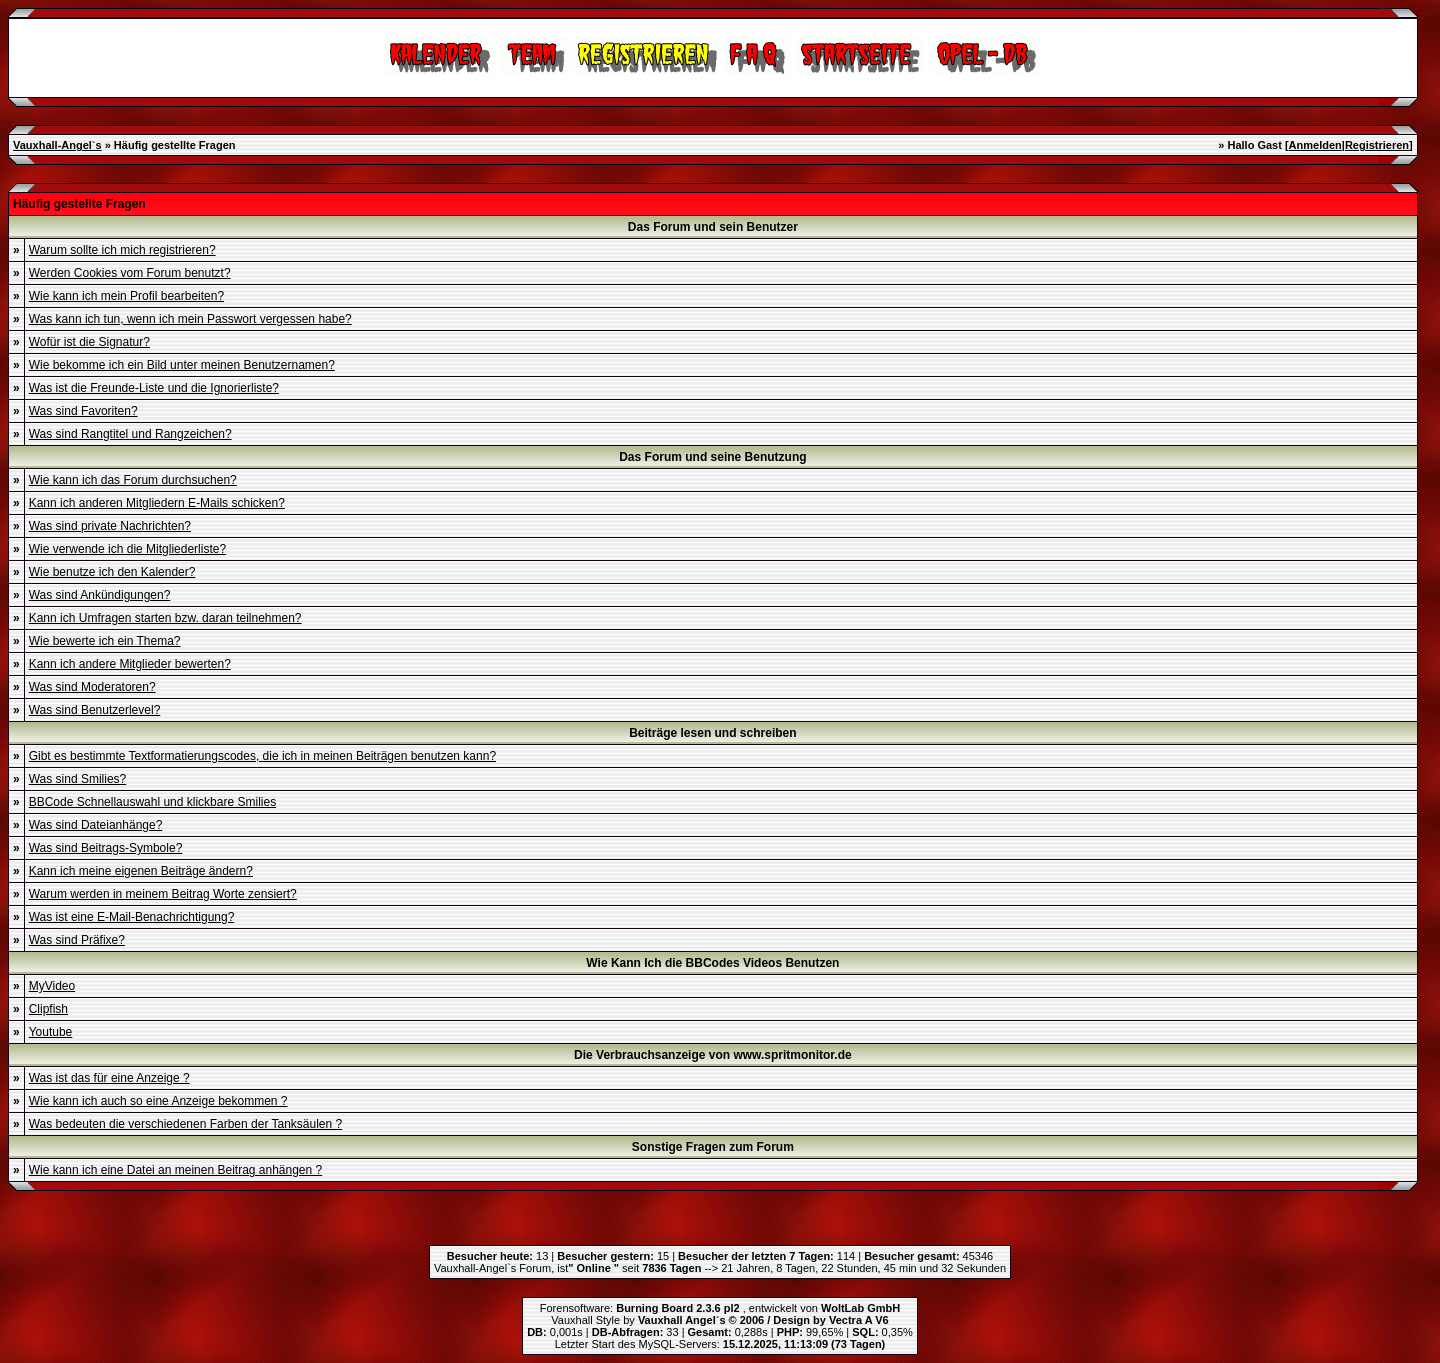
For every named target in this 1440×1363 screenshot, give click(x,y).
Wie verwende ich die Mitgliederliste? (127, 549)
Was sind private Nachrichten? (110, 526)
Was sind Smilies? (78, 779)
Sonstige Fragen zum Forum (713, 1147)
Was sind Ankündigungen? (100, 595)
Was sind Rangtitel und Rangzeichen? (130, 434)
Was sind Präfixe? (77, 940)
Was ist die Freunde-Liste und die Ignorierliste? (154, 388)
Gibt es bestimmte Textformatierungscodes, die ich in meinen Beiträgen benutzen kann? (262, 756)
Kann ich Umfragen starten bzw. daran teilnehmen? (165, 618)
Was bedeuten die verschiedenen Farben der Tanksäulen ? (186, 1124)
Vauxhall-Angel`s (57, 145)
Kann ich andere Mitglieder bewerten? (130, 664)
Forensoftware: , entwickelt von (720, 1308)
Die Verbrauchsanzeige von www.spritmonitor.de (713, 1055)
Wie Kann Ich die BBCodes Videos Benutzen (712, 963)
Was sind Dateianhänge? (96, 825)
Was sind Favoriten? (83, 411)
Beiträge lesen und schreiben (712, 733)
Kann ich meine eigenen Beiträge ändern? (141, 871)
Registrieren (1377, 145)
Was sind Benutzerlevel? (95, 710)
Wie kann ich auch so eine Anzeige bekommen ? (158, 1101)
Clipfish (48, 1009)
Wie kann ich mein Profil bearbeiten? (126, 296)
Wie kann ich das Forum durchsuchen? (133, 480)
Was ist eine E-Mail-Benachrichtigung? (132, 917)
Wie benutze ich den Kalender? (112, 572)
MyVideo (52, 986)
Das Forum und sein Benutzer (713, 227)
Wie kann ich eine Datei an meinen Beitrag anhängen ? (176, 1170)
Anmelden (1315, 145)
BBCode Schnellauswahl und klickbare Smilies (152, 802)
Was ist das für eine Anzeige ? (109, 1078)
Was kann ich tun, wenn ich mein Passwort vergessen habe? (190, 319)
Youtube (51, 1032)
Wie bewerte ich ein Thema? (105, 641)
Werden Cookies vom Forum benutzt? (130, 273)
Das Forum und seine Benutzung (712, 457)
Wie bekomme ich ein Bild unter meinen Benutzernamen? (182, 365)
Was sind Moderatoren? (92, 687)
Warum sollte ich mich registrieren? (122, 250)
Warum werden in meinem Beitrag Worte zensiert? (163, 894)
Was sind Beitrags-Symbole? (106, 848)
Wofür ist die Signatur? (89, 342)
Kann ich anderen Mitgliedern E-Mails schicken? (157, 503)
